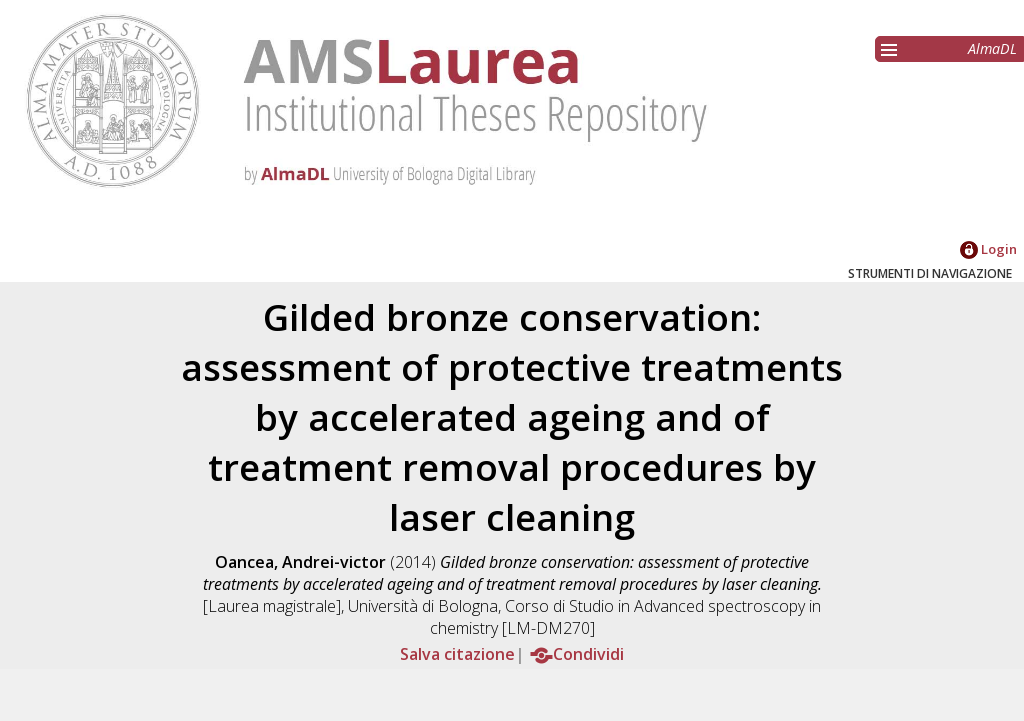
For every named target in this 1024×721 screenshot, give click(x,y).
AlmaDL (992, 48)
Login (988, 249)
